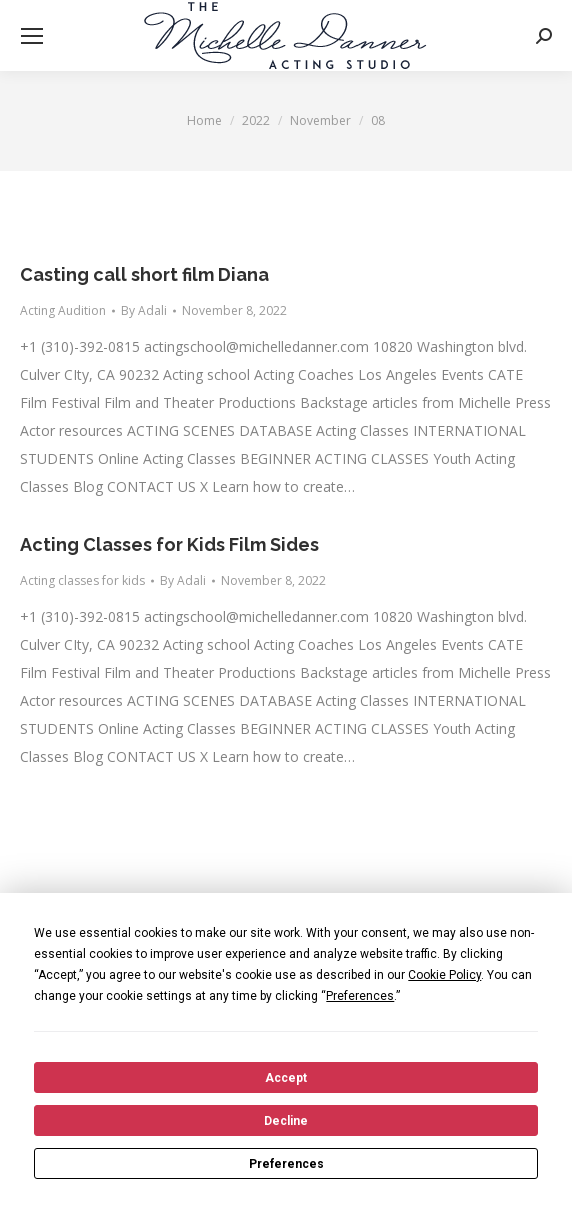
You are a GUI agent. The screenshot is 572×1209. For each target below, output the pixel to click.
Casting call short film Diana (144, 274)
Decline (286, 1121)
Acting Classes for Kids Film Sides (169, 544)
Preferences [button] (360, 996)
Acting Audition (63, 310)
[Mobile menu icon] (32, 36)
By (144, 310)
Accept (286, 1078)
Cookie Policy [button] (444, 975)
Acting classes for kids (82, 580)
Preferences (286, 1164)
